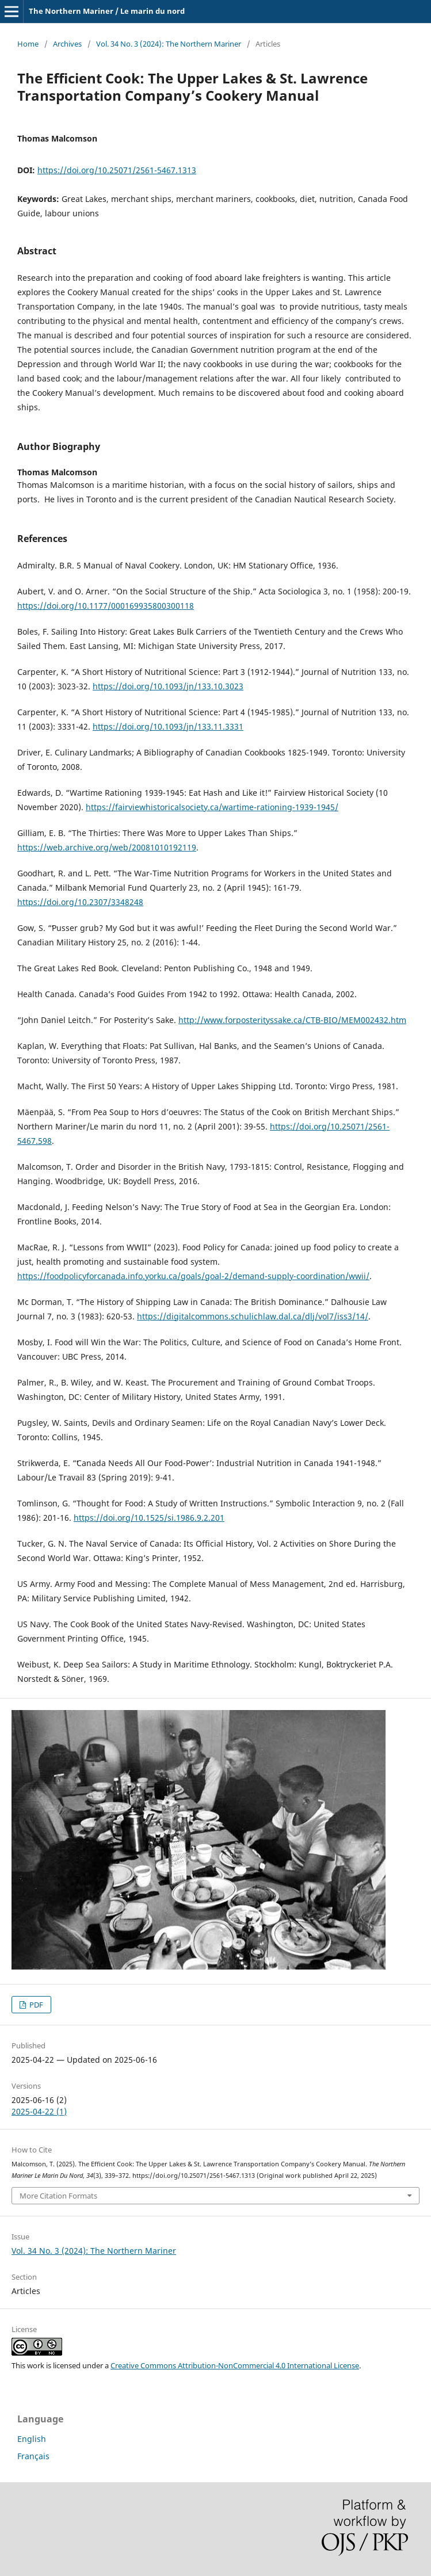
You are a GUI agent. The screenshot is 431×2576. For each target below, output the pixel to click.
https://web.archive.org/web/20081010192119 (106, 847)
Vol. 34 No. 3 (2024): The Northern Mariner (168, 44)
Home (28, 44)
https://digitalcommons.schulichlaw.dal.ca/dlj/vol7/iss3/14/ (252, 1316)
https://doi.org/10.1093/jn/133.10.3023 (168, 686)
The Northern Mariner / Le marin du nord (107, 11)
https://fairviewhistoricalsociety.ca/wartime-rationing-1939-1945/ (212, 807)
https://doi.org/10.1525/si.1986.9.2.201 (149, 1517)
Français (33, 2456)
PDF (35, 2004)
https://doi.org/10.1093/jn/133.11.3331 (168, 726)
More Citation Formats (58, 2195)
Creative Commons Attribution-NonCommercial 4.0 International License (234, 2365)
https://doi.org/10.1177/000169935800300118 (105, 605)
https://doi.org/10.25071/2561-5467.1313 (116, 170)
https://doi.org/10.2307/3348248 (80, 901)
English (31, 2438)
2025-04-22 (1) (39, 2111)
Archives (67, 44)
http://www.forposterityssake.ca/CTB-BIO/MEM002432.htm (292, 1019)
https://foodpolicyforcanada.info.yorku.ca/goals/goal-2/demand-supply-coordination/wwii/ (193, 1275)
